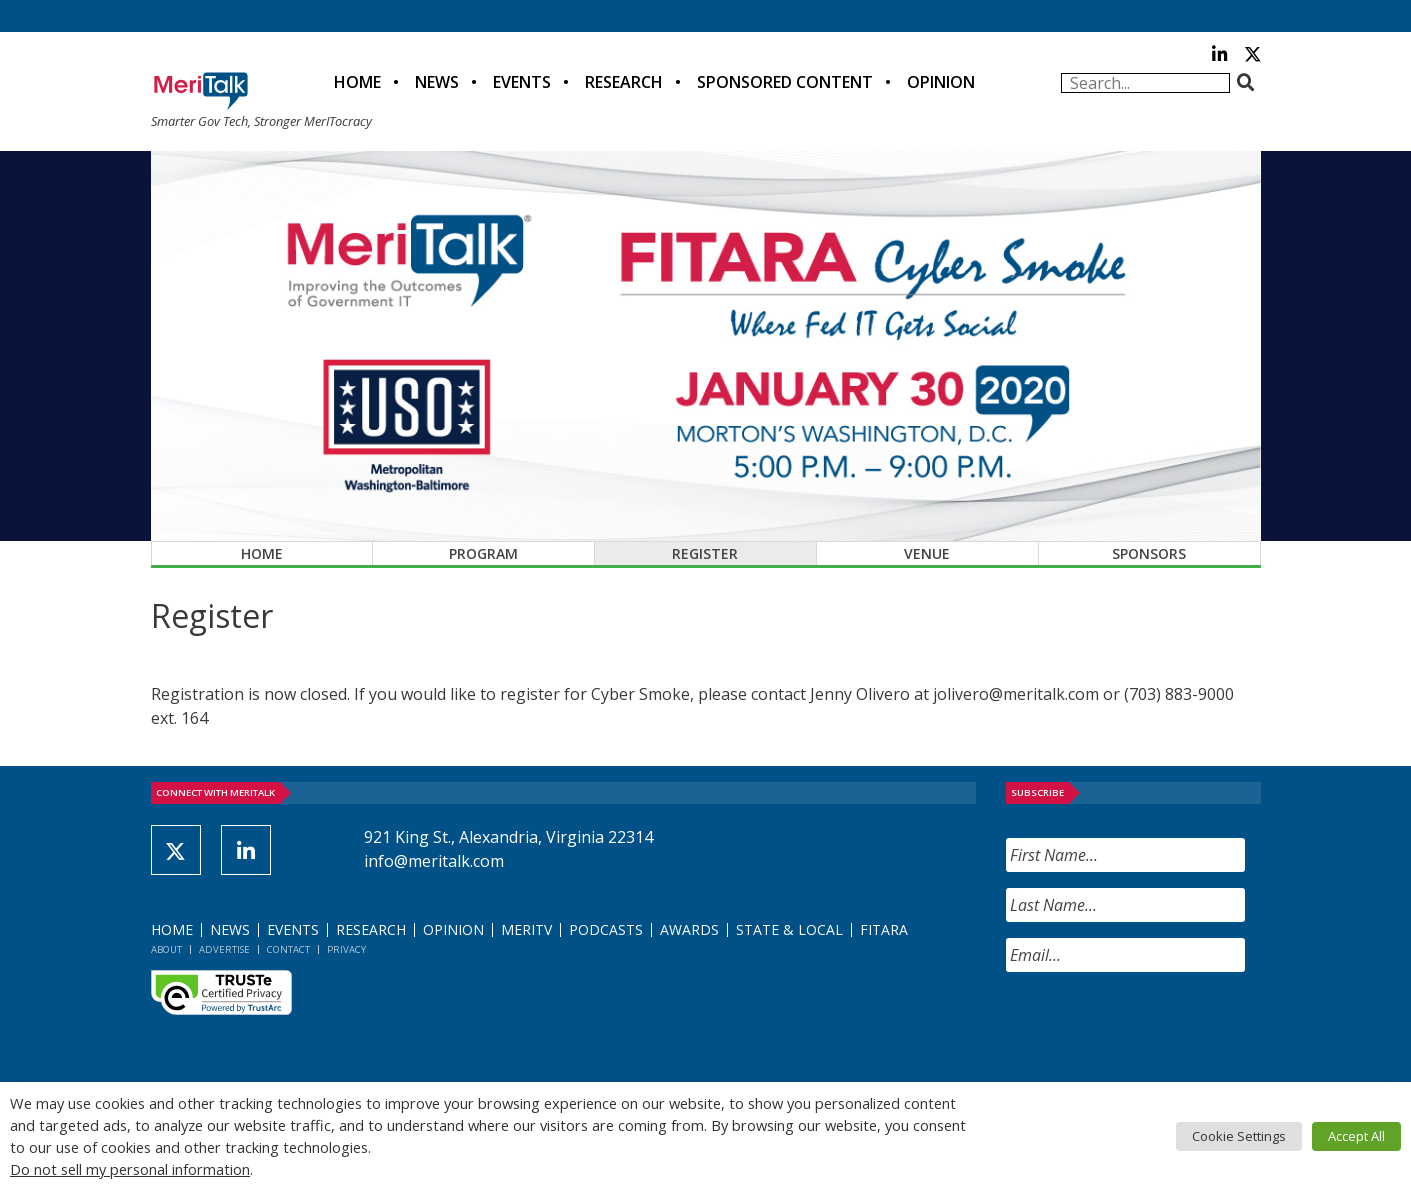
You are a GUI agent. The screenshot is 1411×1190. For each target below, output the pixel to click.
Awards (689, 929)
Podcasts (606, 929)
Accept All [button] (1356, 1136)
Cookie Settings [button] (1239, 1136)
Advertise (224, 949)
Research (624, 82)
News (437, 82)
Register (705, 553)
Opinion (941, 82)
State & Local (789, 929)
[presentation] (1158, 1027)
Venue (927, 553)
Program (483, 553)
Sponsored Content (785, 82)
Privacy (346, 949)
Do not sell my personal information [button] (130, 1169)
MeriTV (526, 929)
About (166, 949)
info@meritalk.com (434, 861)
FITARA (884, 929)
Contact (288, 949)
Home (357, 82)
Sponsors (1149, 553)
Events (522, 82)
